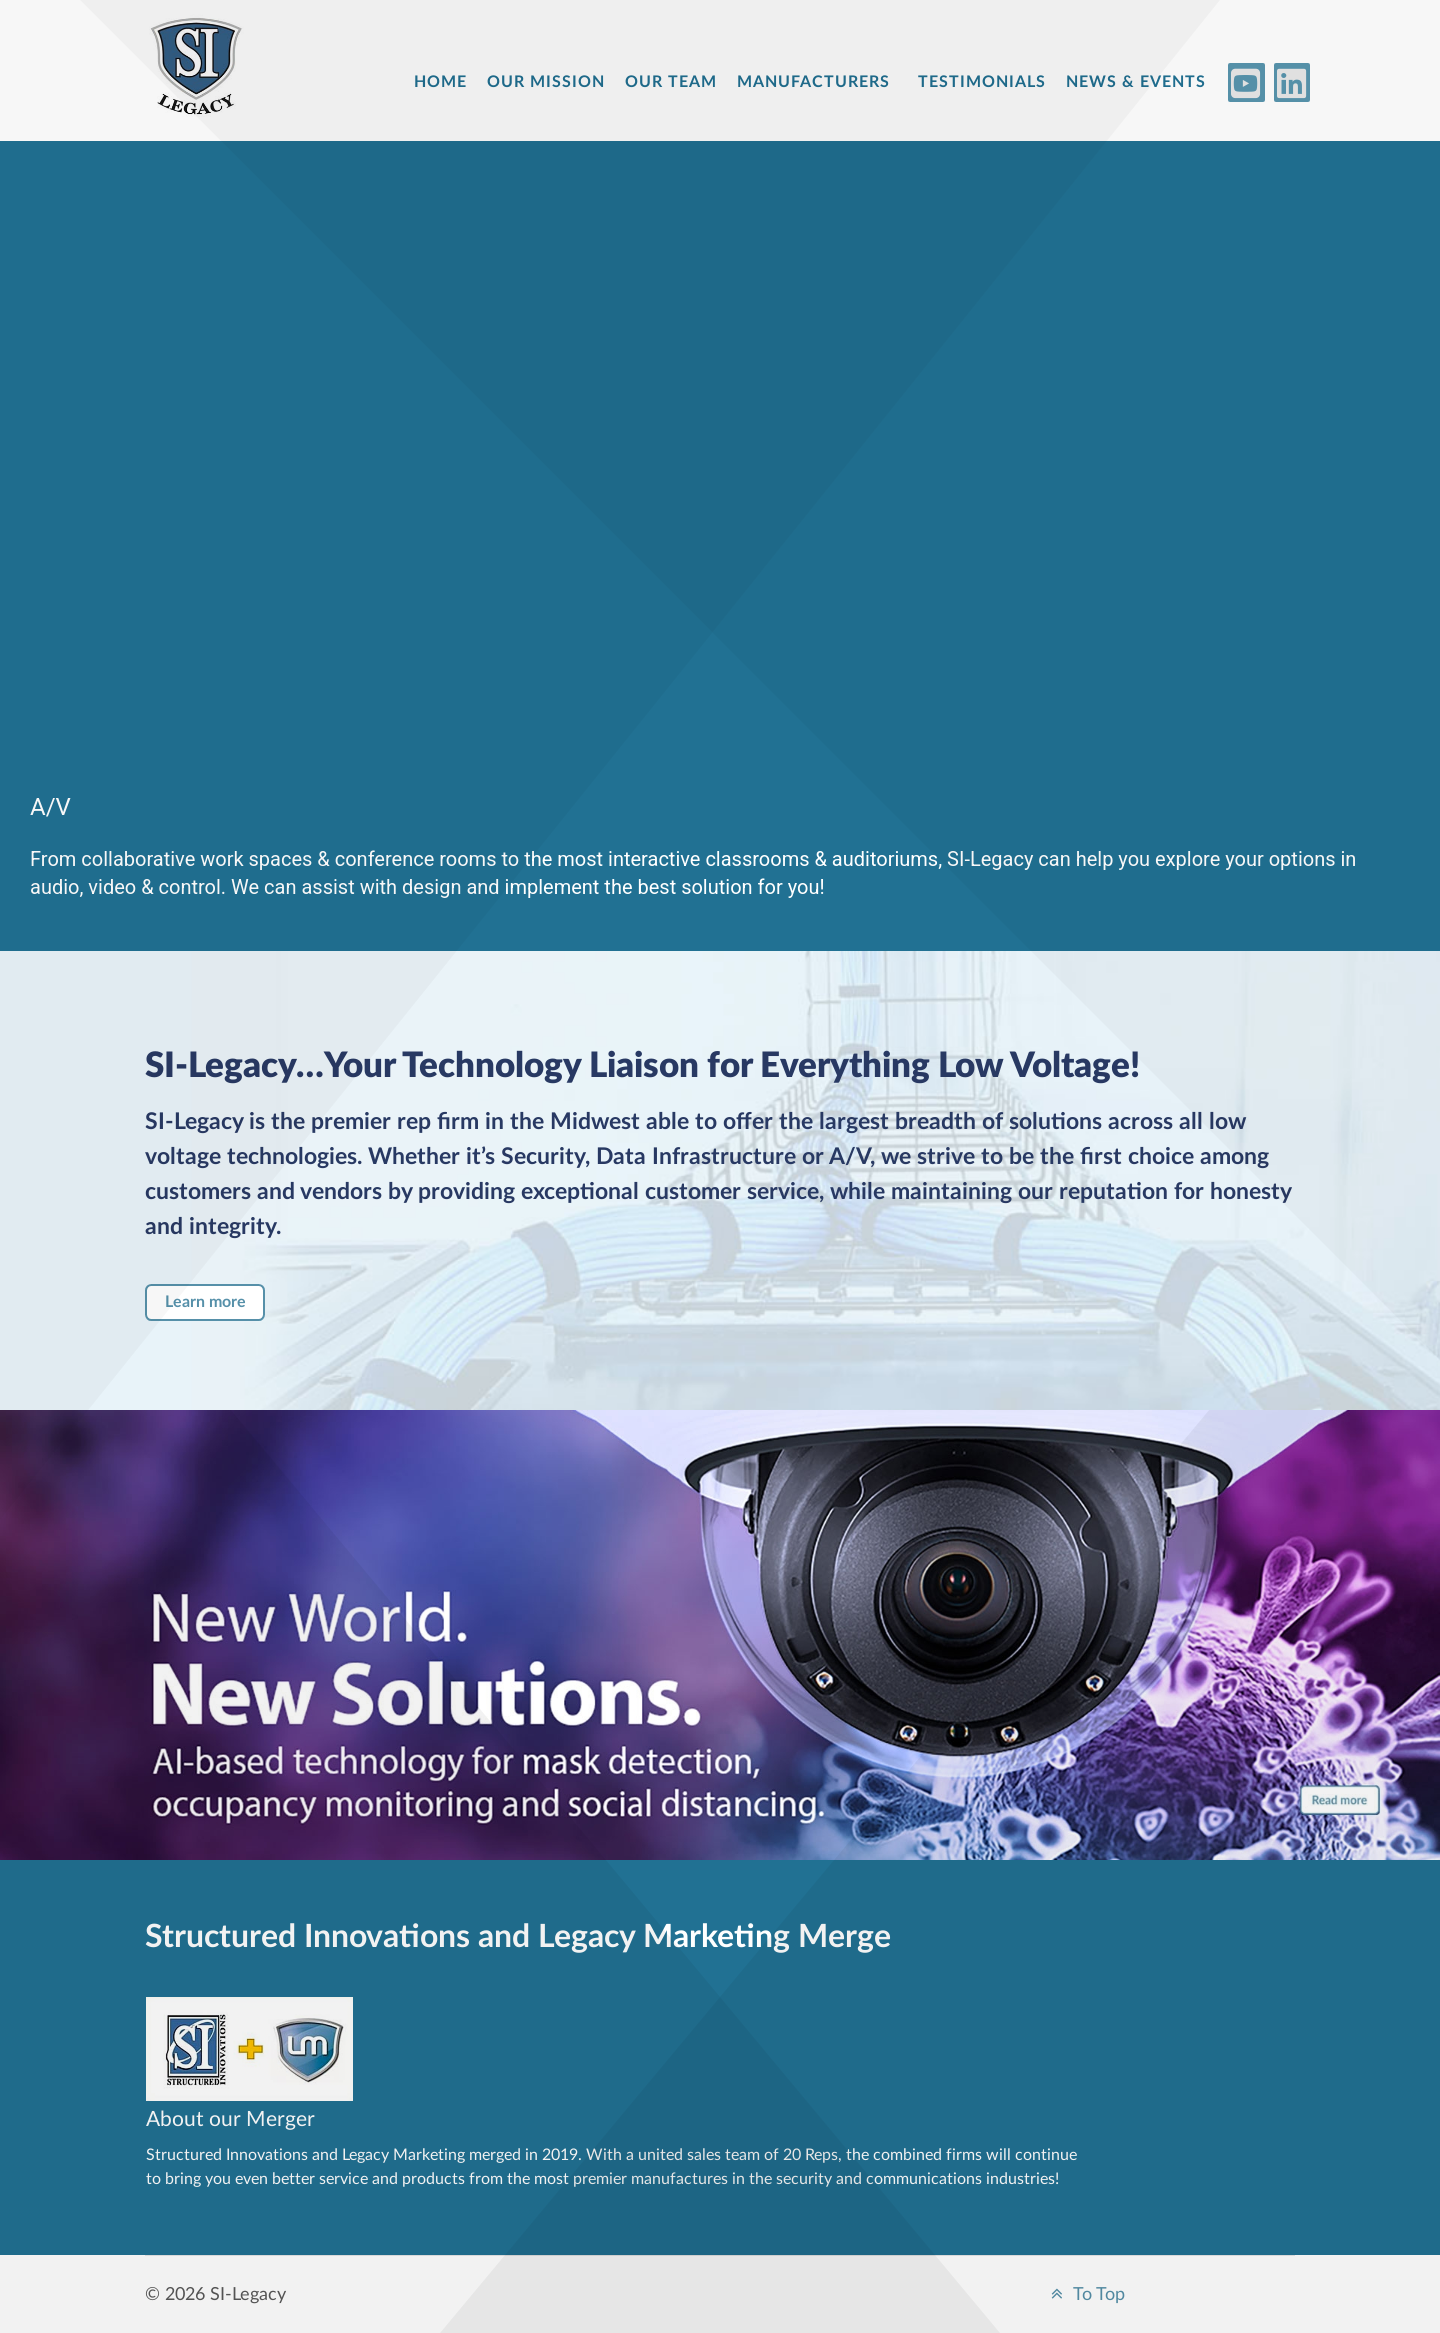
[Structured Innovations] (204, 81)
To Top (1085, 2294)
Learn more (205, 1302)
